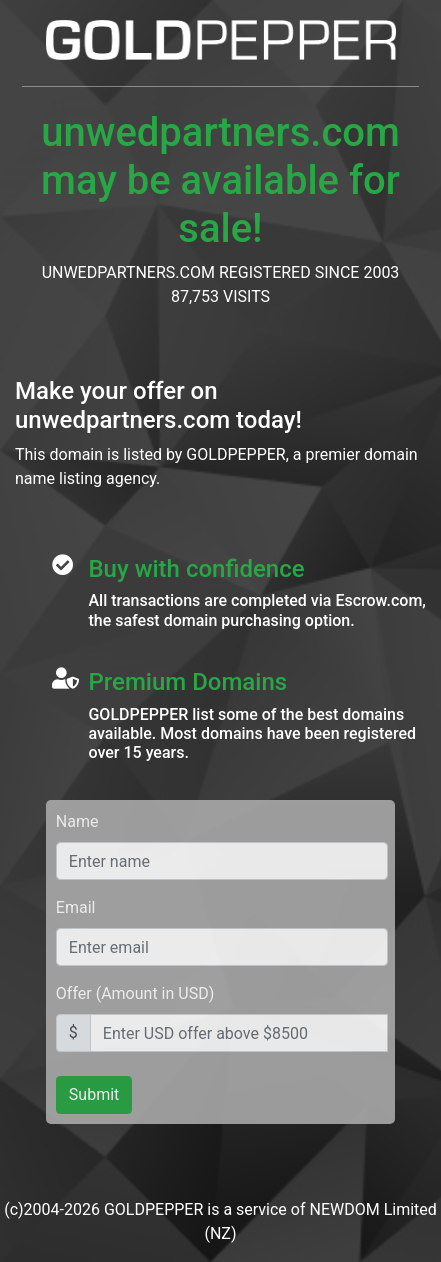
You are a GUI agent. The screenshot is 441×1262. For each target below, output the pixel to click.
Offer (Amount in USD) (135, 993)
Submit (94, 1094)
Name (77, 821)
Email (76, 907)
